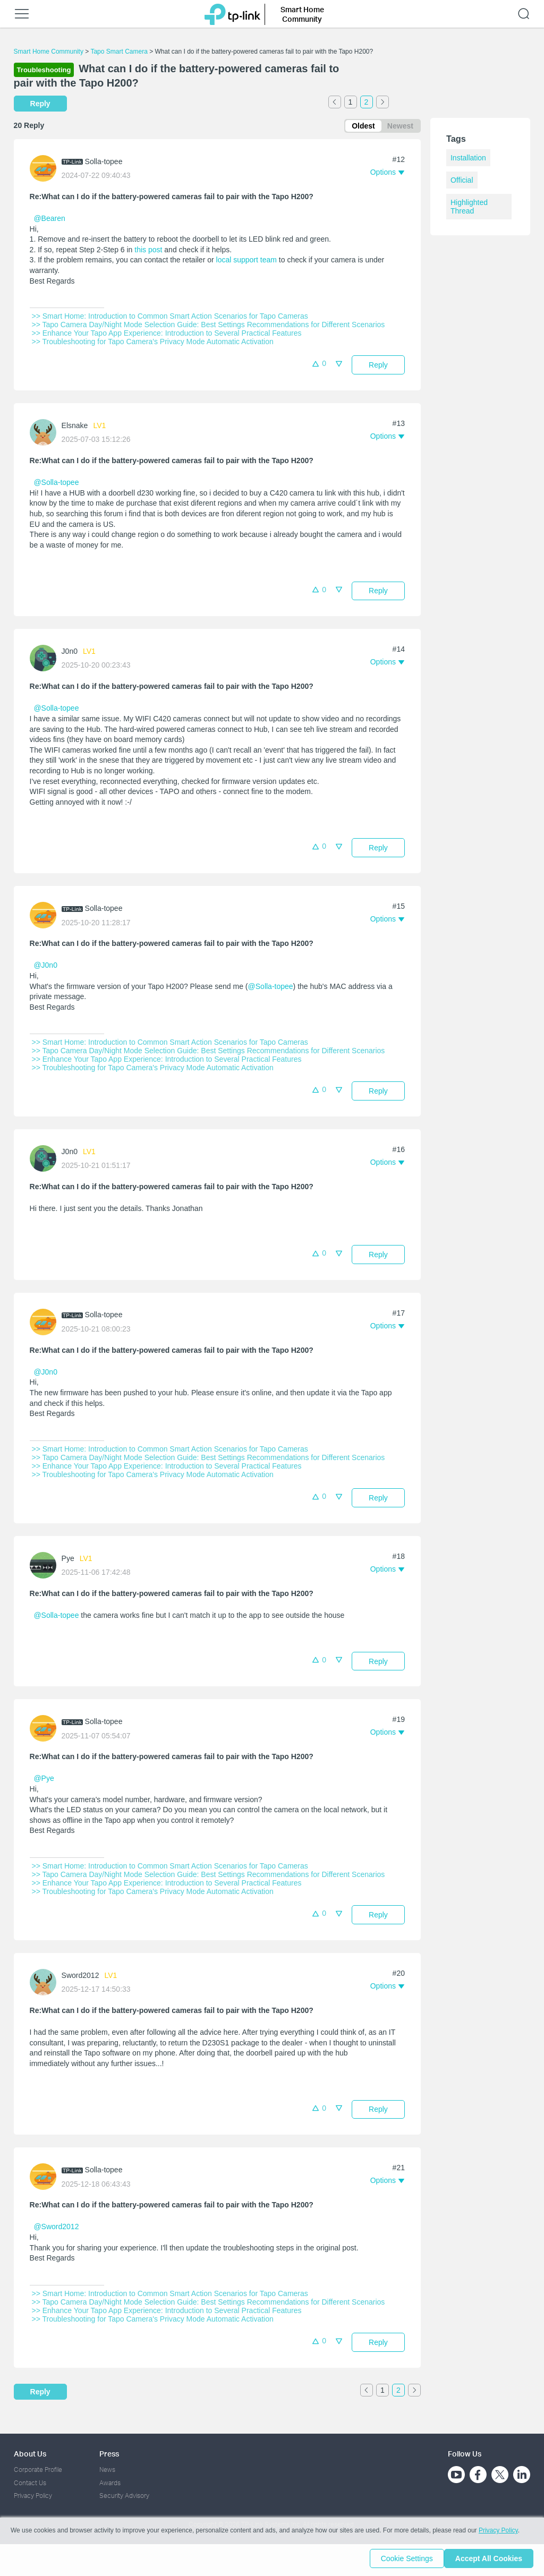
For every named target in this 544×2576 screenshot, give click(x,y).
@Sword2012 (56, 2228)
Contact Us (30, 2483)
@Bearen (49, 220)
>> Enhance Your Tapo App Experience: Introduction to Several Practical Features (167, 335)
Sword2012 (80, 1977)
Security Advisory (124, 2496)
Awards (110, 2483)
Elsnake (75, 427)
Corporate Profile (38, 2469)
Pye (68, 1560)
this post (148, 252)
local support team (246, 262)
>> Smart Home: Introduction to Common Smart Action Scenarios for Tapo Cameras (170, 318)
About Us (30, 2453)
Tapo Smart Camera (118, 51)
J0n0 (70, 653)
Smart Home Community (48, 51)
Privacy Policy (33, 2496)
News (107, 2469)
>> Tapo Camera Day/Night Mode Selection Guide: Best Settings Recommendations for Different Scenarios (208, 326)
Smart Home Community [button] (302, 14)
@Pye (43, 1780)
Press (109, 2453)
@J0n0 (45, 967)
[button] (387, 174)
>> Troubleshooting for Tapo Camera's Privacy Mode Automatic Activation (153, 343)
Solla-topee (104, 163)
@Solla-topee (56, 484)
